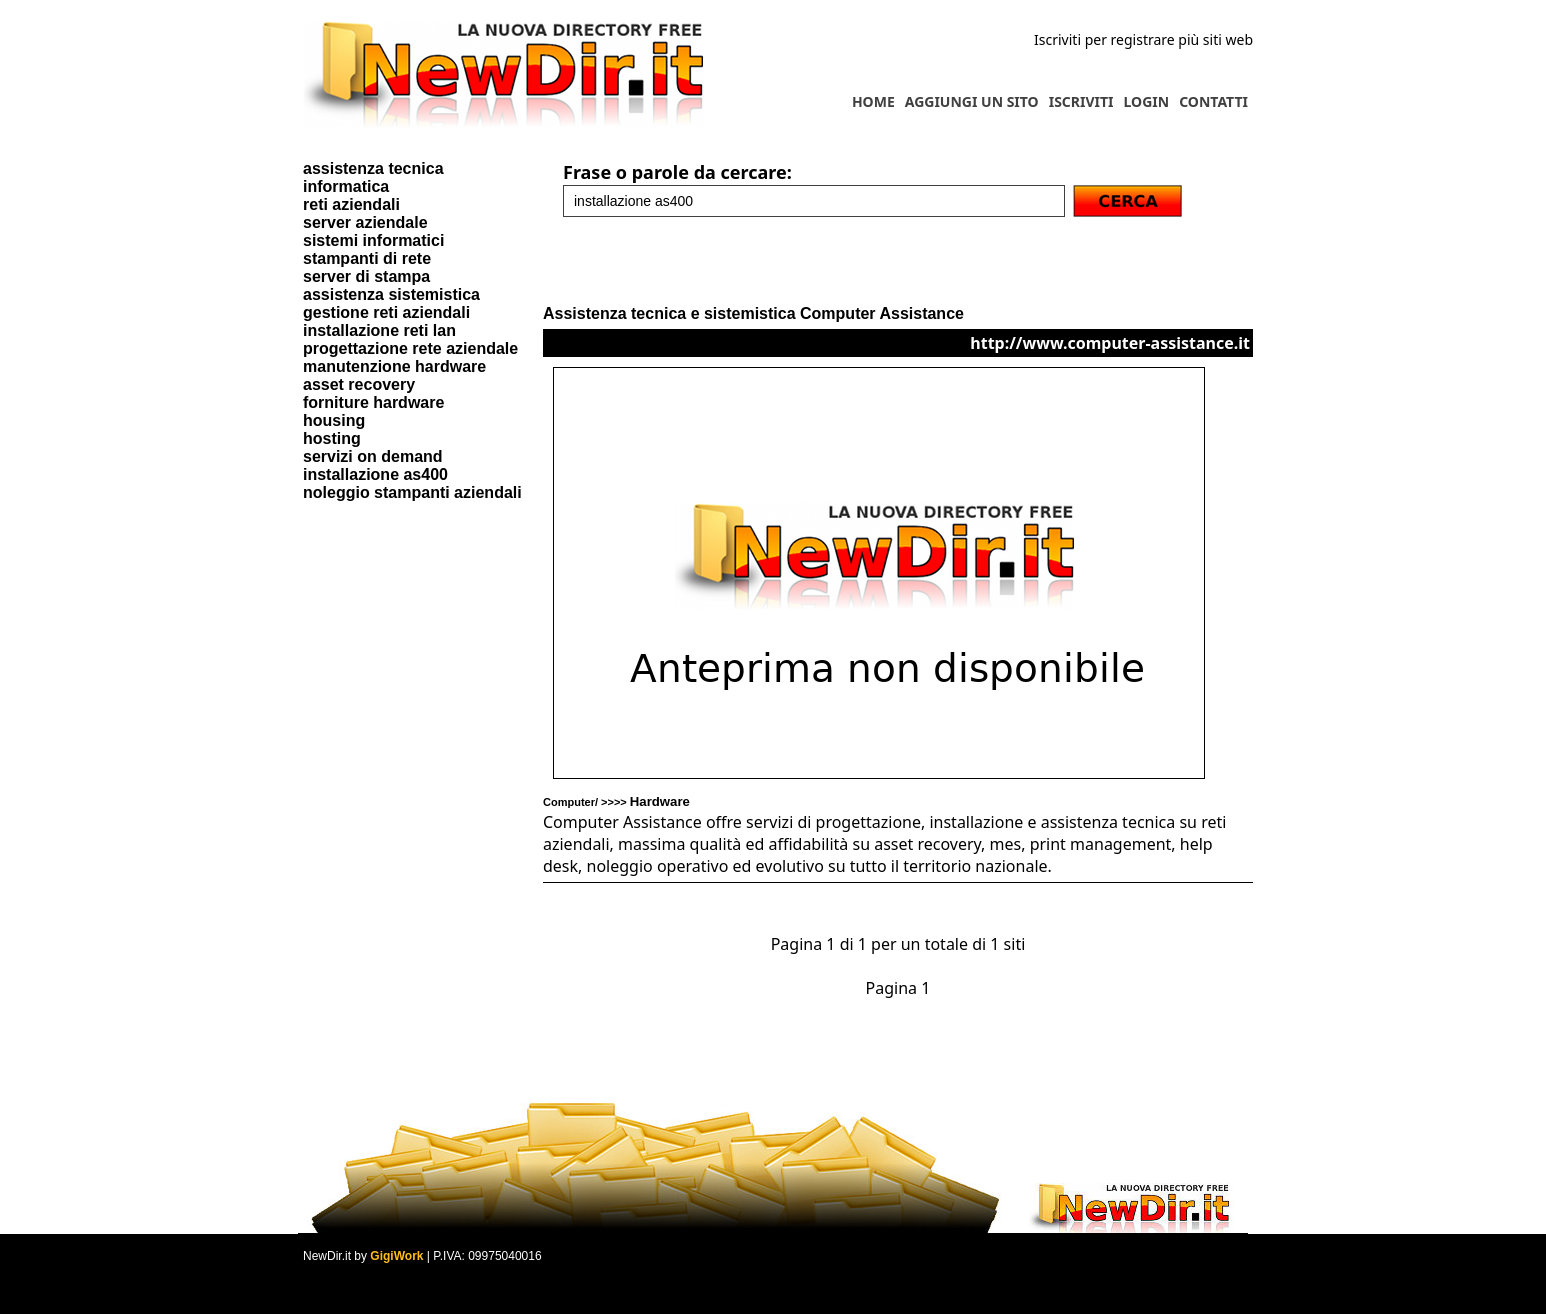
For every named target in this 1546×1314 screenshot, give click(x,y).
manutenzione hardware (394, 366)
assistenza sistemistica (391, 294)
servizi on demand (373, 456)
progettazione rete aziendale (410, 348)
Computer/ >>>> (616, 802)
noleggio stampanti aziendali (412, 492)
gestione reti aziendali (386, 312)
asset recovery (359, 384)
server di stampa (366, 276)
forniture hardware (373, 402)
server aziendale (365, 222)
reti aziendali (351, 204)
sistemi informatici (373, 240)
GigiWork (396, 1256)
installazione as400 (375, 474)
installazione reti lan (379, 330)
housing (334, 420)
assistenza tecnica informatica (373, 177)
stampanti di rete (367, 258)
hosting (332, 438)
